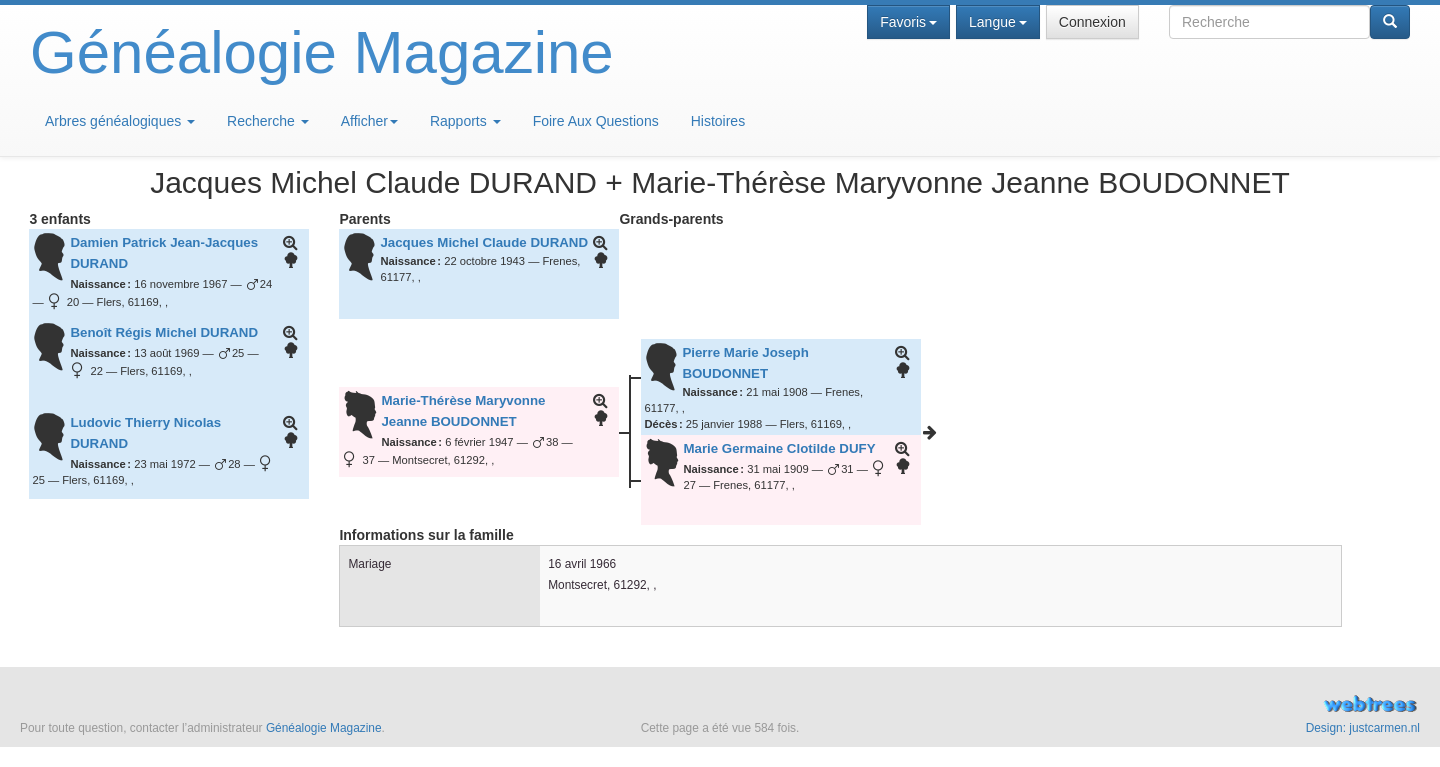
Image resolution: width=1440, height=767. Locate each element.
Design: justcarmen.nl (1363, 728)
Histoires (718, 121)
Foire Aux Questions (596, 121)
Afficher (369, 121)
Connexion (1092, 22)
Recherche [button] (268, 121)
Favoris (908, 22)
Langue (998, 22)
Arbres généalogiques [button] (120, 121)
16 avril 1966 (582, 564)
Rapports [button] (465, 121)
